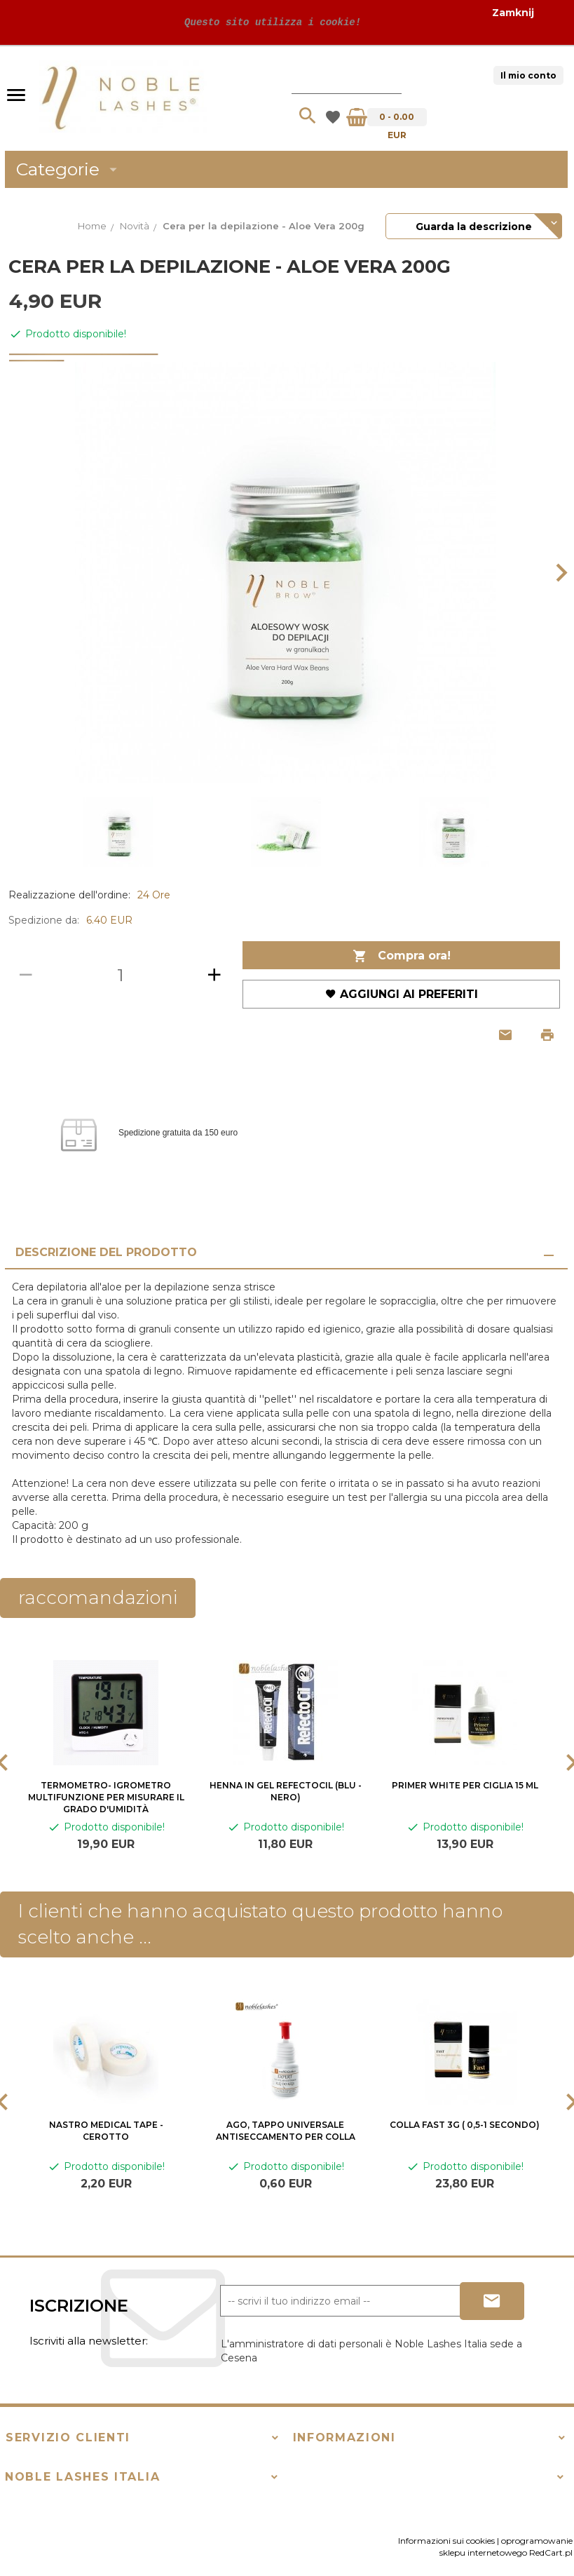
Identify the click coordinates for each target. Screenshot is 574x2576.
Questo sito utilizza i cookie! (270, 22)
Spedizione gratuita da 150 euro (178, 1133)
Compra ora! (402, 956)
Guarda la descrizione (474, 226)
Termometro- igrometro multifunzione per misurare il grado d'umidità (106, 1797)
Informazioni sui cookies (446, 2540)
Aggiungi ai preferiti (401, 994)
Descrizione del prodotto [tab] (106, 1252)
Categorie (69, 169)
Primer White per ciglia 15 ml (465, 1785)
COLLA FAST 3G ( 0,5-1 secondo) (465, 2124)
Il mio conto (528, 75)
